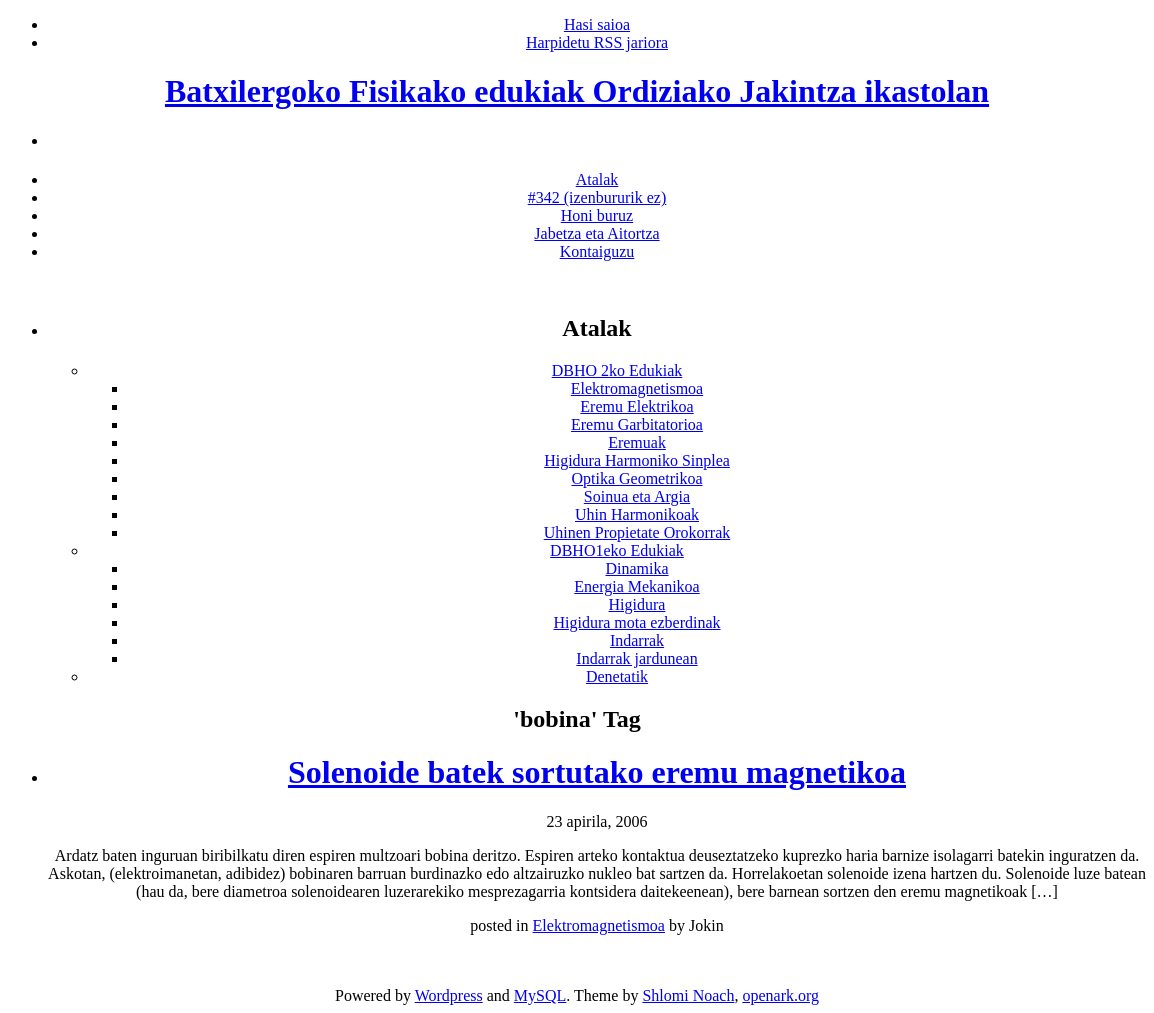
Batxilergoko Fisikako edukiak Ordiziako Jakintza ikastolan (577, 91)
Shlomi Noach (688, 995)
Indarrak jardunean (636, 658)
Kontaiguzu (597, 251)
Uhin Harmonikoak (637, 514)
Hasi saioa (597, 24)
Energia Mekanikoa (636, 586)
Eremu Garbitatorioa (637, 424)
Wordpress (449, 995)
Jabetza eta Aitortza (596, 233)
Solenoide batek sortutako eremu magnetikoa (597, 772)
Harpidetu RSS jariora (597, 42)
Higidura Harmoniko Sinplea (637, 460)
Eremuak (637, 442)
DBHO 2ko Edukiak (617, 370)
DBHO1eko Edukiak (617, 550)
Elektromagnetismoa (637, 388)
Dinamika (636, 568)
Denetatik (617, 676)
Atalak (597, 179)
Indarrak (637, 640)
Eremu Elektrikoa (636, 406)
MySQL (540, 995)
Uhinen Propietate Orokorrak (637, 532)
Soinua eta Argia (637, 496)
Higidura (637, 604)
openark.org (780, 995)
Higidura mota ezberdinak (636, 622)
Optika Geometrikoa (636, 478)
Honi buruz (597, 215)
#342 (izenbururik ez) (597, 197)
